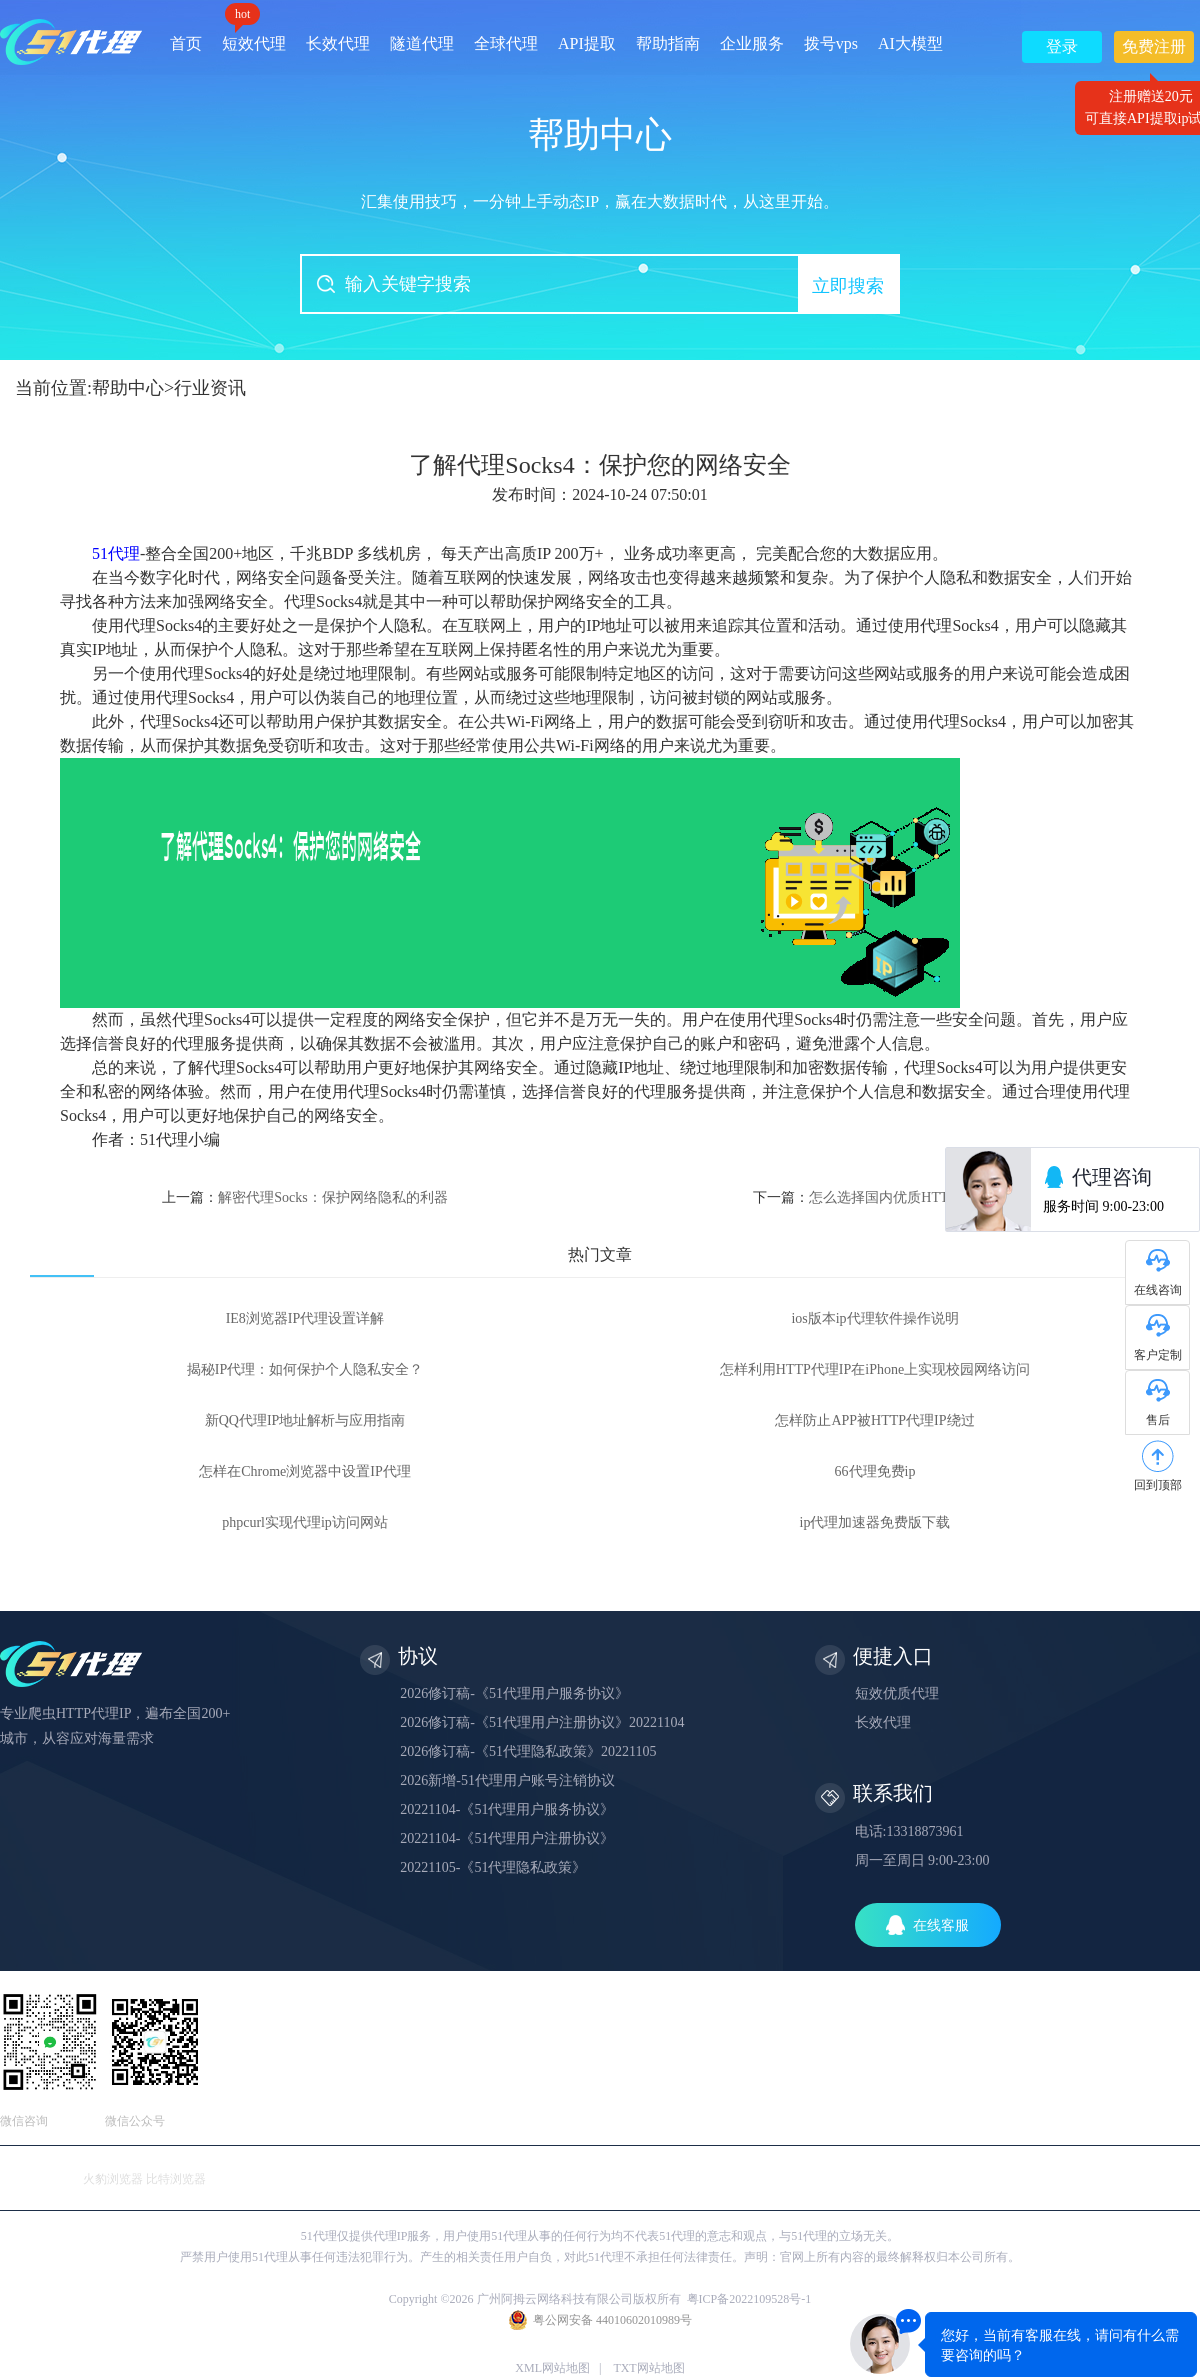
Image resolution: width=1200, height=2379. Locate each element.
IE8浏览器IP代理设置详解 (305, 1318)
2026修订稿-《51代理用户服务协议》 (514, 1693)
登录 (1062, 46)
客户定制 (1158, 1355)
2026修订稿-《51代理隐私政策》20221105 (528, 1751)
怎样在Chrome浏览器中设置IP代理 (305, 1471)
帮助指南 (668, 43)
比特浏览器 (176, 2179)
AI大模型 (910, 43)
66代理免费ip (875, 1471)
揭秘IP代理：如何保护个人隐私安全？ (305, 1369)
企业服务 (752, 43)
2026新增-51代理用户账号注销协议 (507, 1780)
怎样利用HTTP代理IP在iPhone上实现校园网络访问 (875, 1369)
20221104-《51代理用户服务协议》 (507, 1809)
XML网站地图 (552, 2368)
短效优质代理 (897, 1693)
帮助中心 (128, 388)
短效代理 (254, 36)
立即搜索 (848, 286)
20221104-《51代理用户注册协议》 (507, 1838)
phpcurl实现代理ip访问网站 (305, 1522)
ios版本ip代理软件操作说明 (874, 1318)
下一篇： (874, 1197)
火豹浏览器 (113, 2179)
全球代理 (506, 43)
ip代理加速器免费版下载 (875, 1522)
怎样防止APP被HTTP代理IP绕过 (874, 1420)
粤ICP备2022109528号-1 (749, 2299)
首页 (186, 43)
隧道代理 (422, 43)
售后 (1158, 1420)
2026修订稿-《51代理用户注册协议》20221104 (542, 1722)
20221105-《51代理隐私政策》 (493, 1867)
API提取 (587, 43)
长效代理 (338, 43)
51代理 (116, 553)
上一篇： (304, 1197)
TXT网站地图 (648, 2368)
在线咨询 (1158, 1290)
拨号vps (831, 43)
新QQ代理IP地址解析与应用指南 (305, 1420)
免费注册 (1154, 50)
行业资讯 (210, 388)
